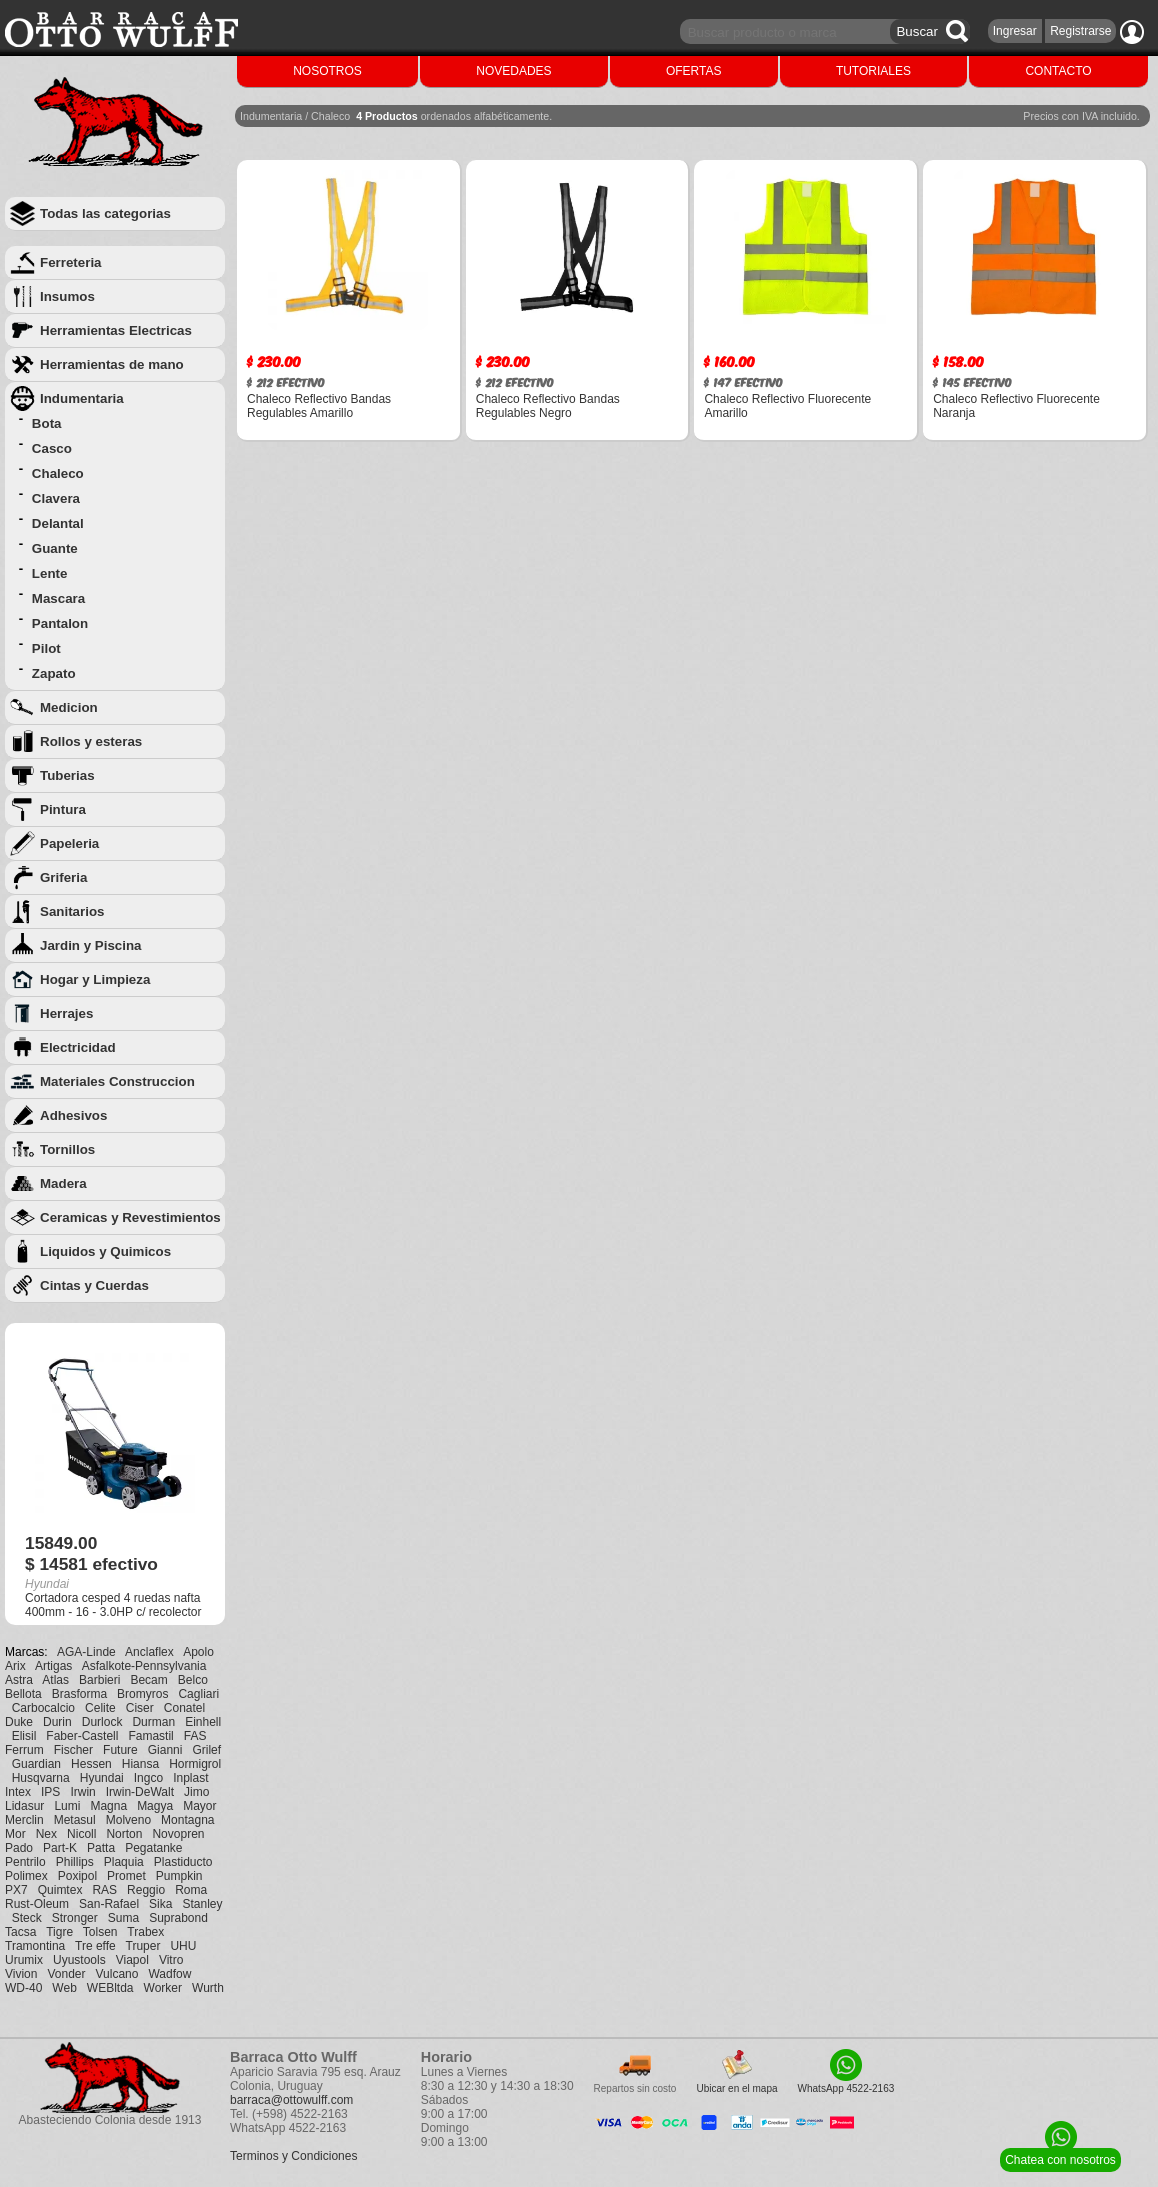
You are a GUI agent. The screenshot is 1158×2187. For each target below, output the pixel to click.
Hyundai (102, 1778)
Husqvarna (41, 1778)
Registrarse (1080, 31)
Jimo (196, 1792)
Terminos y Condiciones (293, 2156)
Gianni (165, 1750)
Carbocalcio (43, 1708)
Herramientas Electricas (116, 330)
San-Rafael (109, 1904)
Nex (46, 1834)
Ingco (148, 1778)
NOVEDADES (513, 71)
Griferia (63, 877)
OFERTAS (694, 71)
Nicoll (81, 1834)
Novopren (178, 1834)
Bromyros (142, 1694)
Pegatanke (153, 1848)
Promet (126, 1876)
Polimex (26, 1876)
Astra (19, 1680)
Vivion (21, 1974)
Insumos (67, 296)
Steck (27, 1918)
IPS (50, 1792)
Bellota (23, 1694)
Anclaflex (149, 1652)
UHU (183, 1946)
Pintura (63, 809)
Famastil (150, 1736)
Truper (143, 1946)
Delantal (58, 523)
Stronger (75, 1918)
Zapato (54, 673)
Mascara (58, 598)
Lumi (67, 1806)
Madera (63, 1183)
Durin (57, 1722)
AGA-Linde (86, 1652)
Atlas (55, 1680)
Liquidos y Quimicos (105, 1251)
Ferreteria (71, 262)
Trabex (145, 1932)
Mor (15, 1834)
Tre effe (95, 1946)
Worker (163, 1988)
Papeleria (69, 843)
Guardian (36, 1764)
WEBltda (110, 1988)
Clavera (56, 498)
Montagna (187, 1820)
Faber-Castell (82, 1736)
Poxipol (77, 1876)
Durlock (102, 1722)
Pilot (46, 648)
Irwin (82, 1792)
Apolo (198, 1652)
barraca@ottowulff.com (291, 2100)
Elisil (24, 1736)
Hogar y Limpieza (95, 979)
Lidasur (24, 1806)
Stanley (202, 1904)
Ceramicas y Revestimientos (130, 1217)
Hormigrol (195, 1764)
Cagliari (198, 1694)
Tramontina (35, 1946)
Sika (160, 1904)
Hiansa (140, 1764)
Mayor (199, 1806)
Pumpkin (179, 1876)
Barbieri (99, 1680)
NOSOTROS (327, 71)
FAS (195, 1736)
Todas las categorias (105, 213)
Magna (108, 1806)
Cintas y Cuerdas (94, 1285)
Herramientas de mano (112, 364)
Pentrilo (25, 1862)
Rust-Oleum (37, 1904)
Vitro (171, 1960)
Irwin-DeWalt (140, 1792)
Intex (18, 1792)
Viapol (132, 1960)
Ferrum (24, 1750)
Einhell (203, 1722)
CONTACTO (1058, 71)
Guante (55, 548)
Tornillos (67, 1149)
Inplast (190, 1778)
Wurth (208, 1988)
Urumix (24, 1960)
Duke (19, 1722)
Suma (123, 1918)
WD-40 (23, 1988)
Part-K (60, 1848)
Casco (52, 448)
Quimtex (60, 1890)
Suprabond (178, 1918)
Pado (19, 1848)
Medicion (69, 707)
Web (64, 1988)
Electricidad (78, 1047)
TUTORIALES (873, 71)
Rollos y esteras (91, 741)
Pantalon (60, 623)
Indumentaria (82, 398)
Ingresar (1015, 31)
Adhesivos (73, 1115)
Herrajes (66, 1013)
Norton (124, 1834)
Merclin (24, 1820)
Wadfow (169, 1974)
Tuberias (67, 775)
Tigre (59, 1932)
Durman (153, 1722)
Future (120, 1750)
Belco (193, 1680)
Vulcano (117, 1974)
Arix (15, 1666)
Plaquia (124, 1862)
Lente (50, 573)
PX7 (16, 1890)
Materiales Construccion (117, 1081)
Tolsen (100, 1932)
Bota (47, 423)
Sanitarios (72, 911)
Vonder (66, 1974)
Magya (155, 1806)
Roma (191, 1890)
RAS (104, 1890)
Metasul (75, 1820)
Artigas (53, 1666)
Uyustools (79, 1960)
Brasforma (79, 1694)
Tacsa (20, 1932)
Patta (101, 1848)
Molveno (128, 1820)
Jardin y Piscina (91, 945)
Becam (148, 1680)
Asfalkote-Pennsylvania (144, 1666)
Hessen (91, 1764)
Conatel (184, 1708)
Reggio (146, 1890)
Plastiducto (183, 1862)
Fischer (73, 1750)
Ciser (140, 1708)
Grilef (206, 1750)
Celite (100, 1708)
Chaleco (58, 473)
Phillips (75, 1862)
